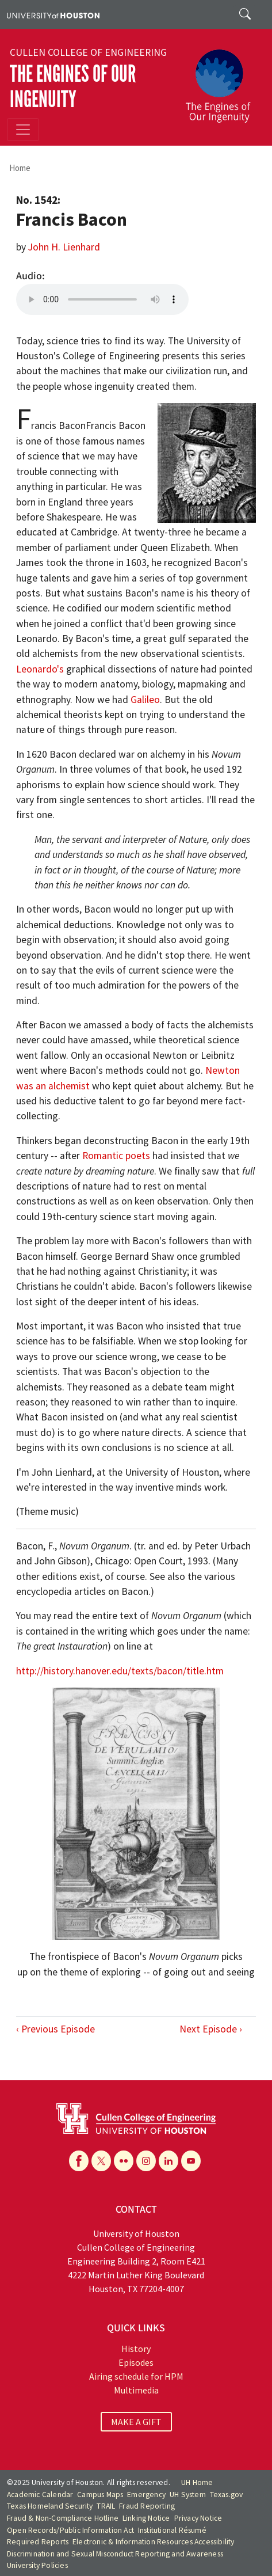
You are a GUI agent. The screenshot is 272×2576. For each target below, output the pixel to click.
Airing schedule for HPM (136, 2376)
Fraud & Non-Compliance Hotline (62, 2518)
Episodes (136, 2362)
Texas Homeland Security (50, 2506)
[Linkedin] (168, 2161)
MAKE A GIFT (136, 2421)
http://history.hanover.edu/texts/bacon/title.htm (120, 1671)
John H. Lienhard (64, 247)
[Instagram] (146, 2161)
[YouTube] (191, 2161)
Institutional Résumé (172, 2530)
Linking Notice (146, 2518)
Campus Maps (100, 2494)
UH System (188, 2494)
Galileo (145, 699)
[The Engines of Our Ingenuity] (222, 80)
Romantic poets (116, 1155)
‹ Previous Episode (55, 2029)
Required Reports (37, 2542)
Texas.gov (226, 2494)
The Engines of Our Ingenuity (73, 86)
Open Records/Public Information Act (70, 2530)
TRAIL (106, 2506)
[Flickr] (123, 2161)
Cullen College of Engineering (88, 52)
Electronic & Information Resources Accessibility (153, 2542)
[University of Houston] (53, 14)
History (136, 2348)
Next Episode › (210, 2029)
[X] (101, 2161)
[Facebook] (79, 2161)
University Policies (37, 2565)
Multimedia (136, 2390)
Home (19, 167)
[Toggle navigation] (23, 129)
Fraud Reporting (147, 2506)
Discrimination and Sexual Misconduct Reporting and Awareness (115, 2554)
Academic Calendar (40, 2494)
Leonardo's (40, 669)
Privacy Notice (198, 2518)
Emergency (146, 2494)
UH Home (197, 2482)
